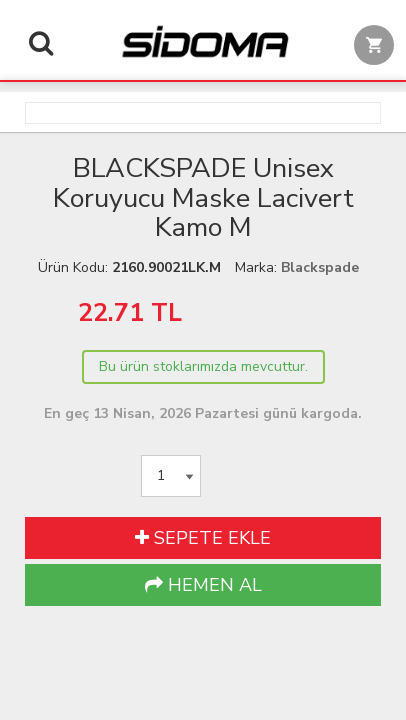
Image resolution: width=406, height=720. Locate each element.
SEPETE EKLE (203, 538)
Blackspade (320, 267)
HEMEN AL (203, 585)
